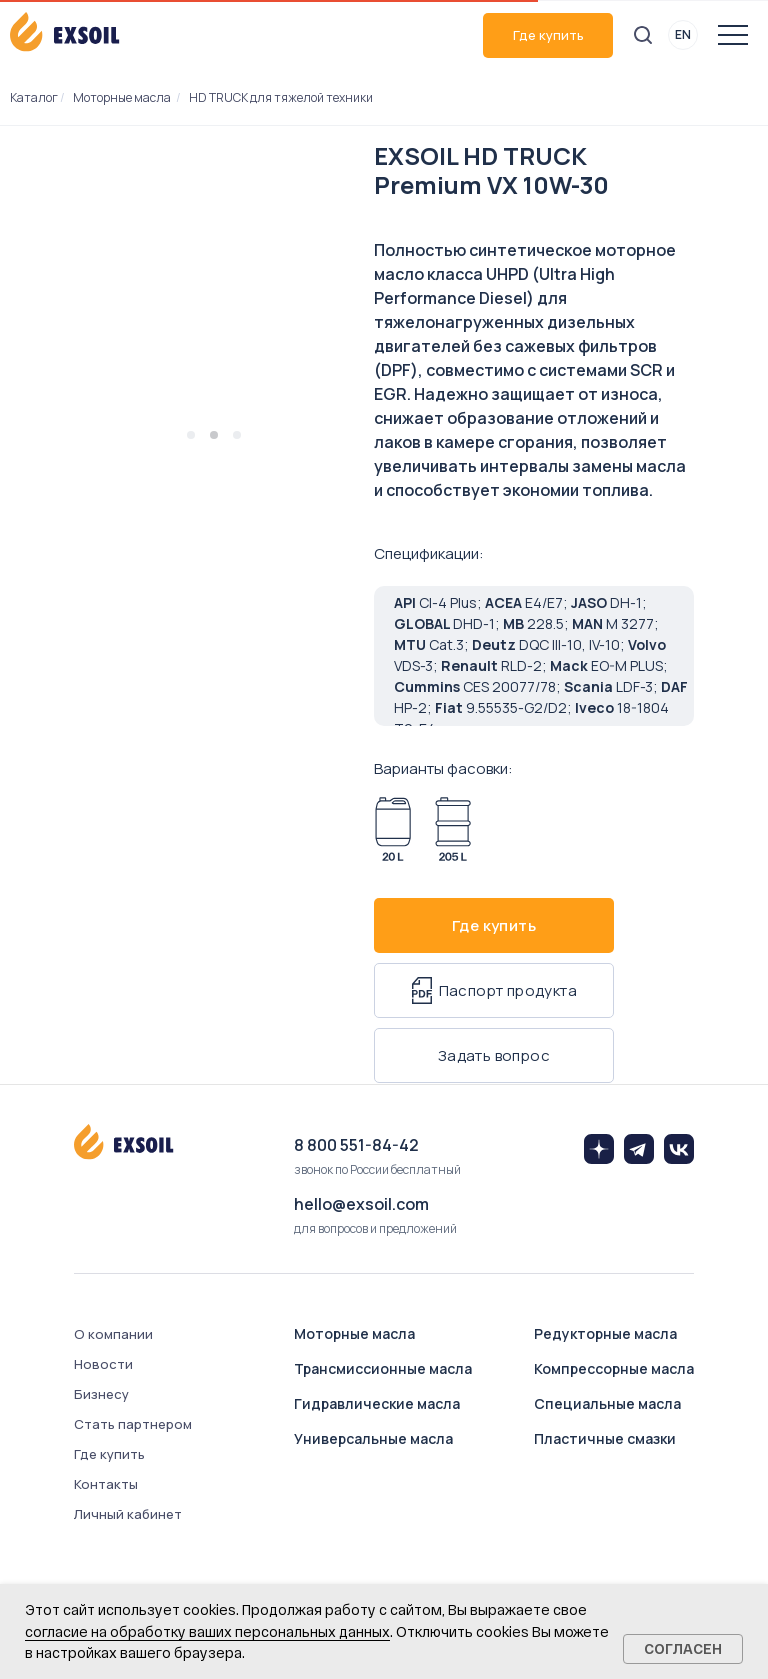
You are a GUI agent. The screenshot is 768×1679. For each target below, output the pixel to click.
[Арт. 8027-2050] (453, 829)
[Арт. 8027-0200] (393, 829)
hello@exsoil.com (361, 1204)
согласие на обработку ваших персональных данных (207, 1631)
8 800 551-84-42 (356, 1145)
